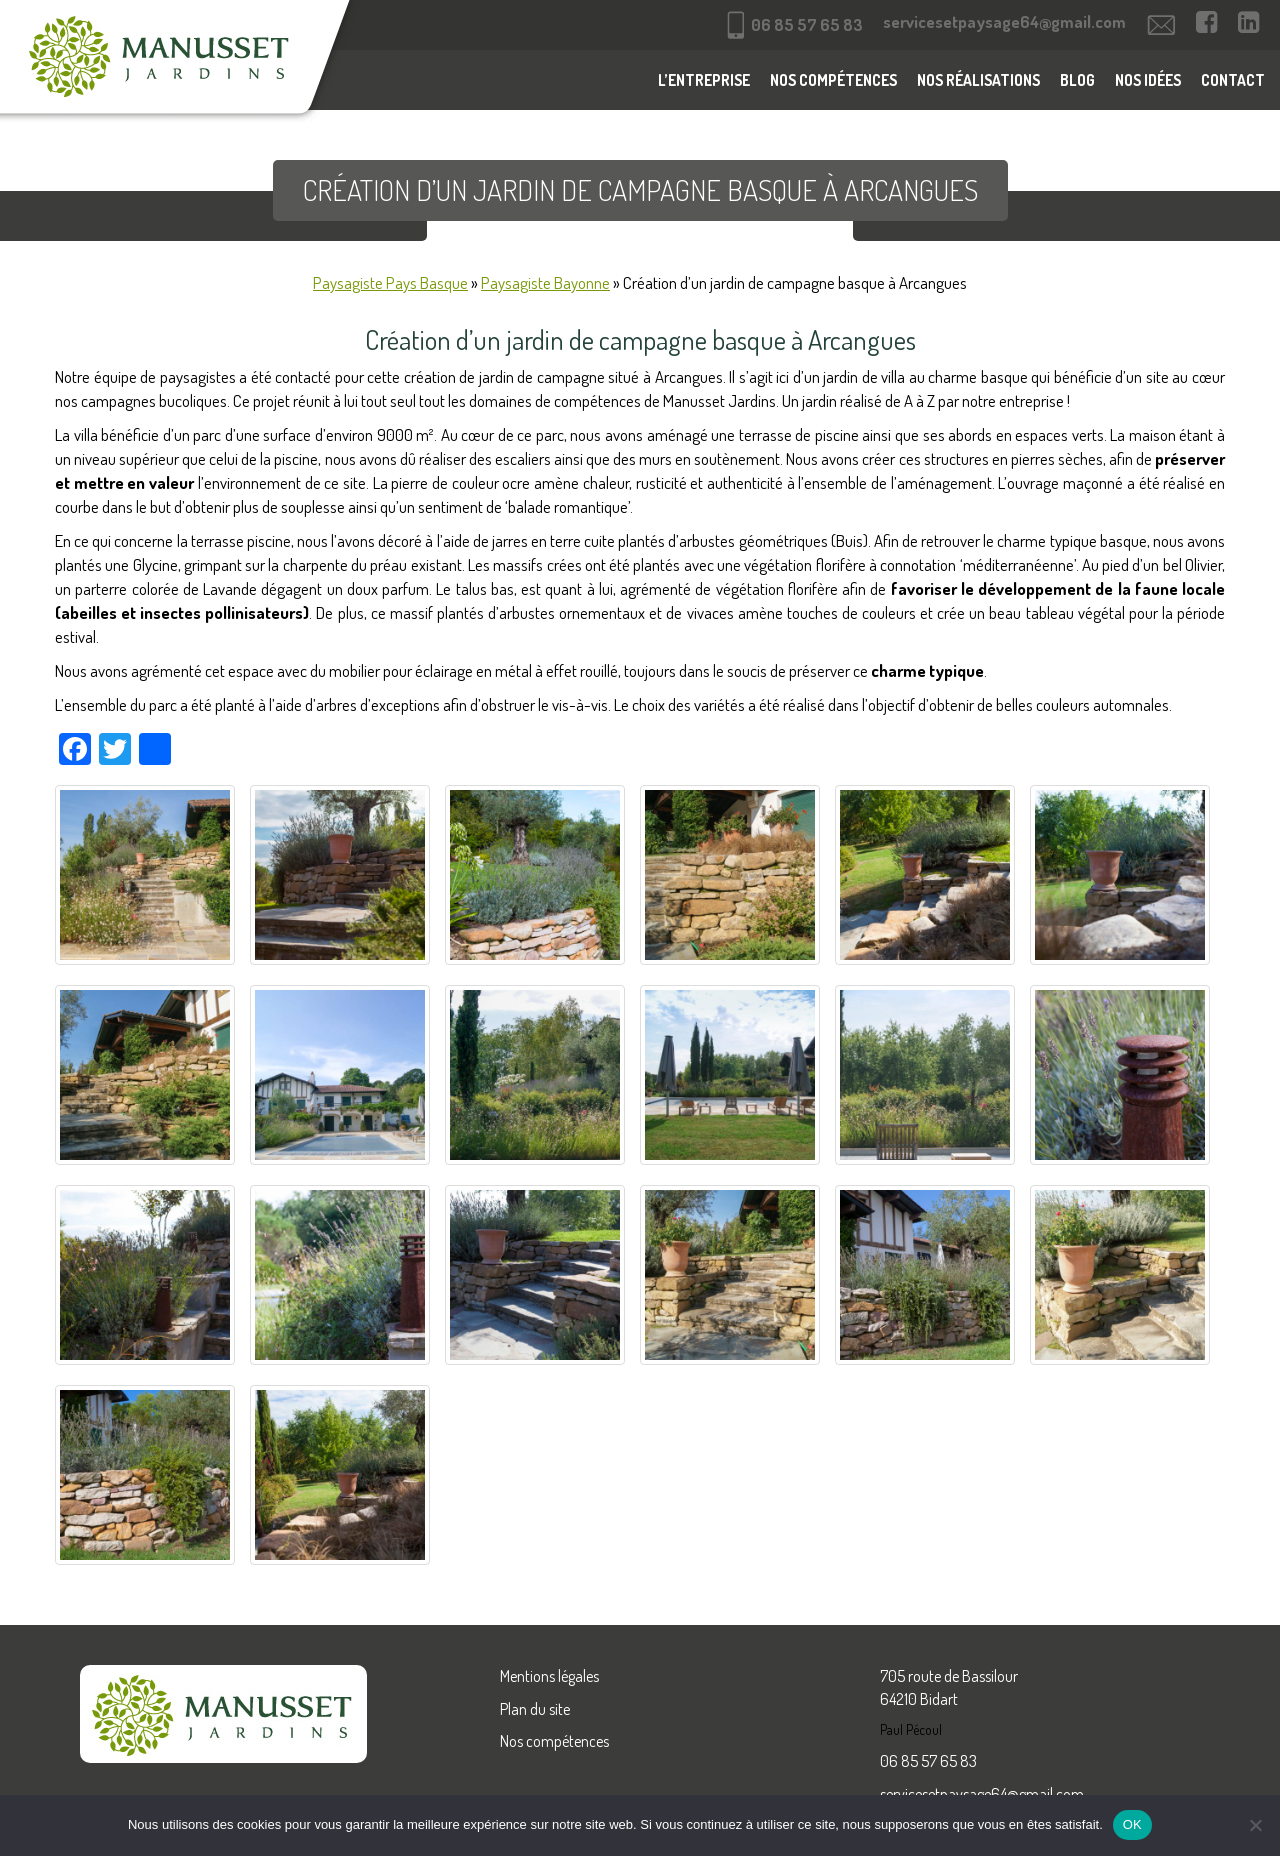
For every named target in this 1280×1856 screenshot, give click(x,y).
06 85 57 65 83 (928, 1761)
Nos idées (1148, 80)
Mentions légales (549, 1676)
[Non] (1255, 1825)
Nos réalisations (978, 80)
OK (1132, 1824)
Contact (1233, 80)
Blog (1077, 80)
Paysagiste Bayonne (545, 282)
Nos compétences (833, 80)
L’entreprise (704, 80)
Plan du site (535, 1709)
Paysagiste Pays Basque (390, 282)
